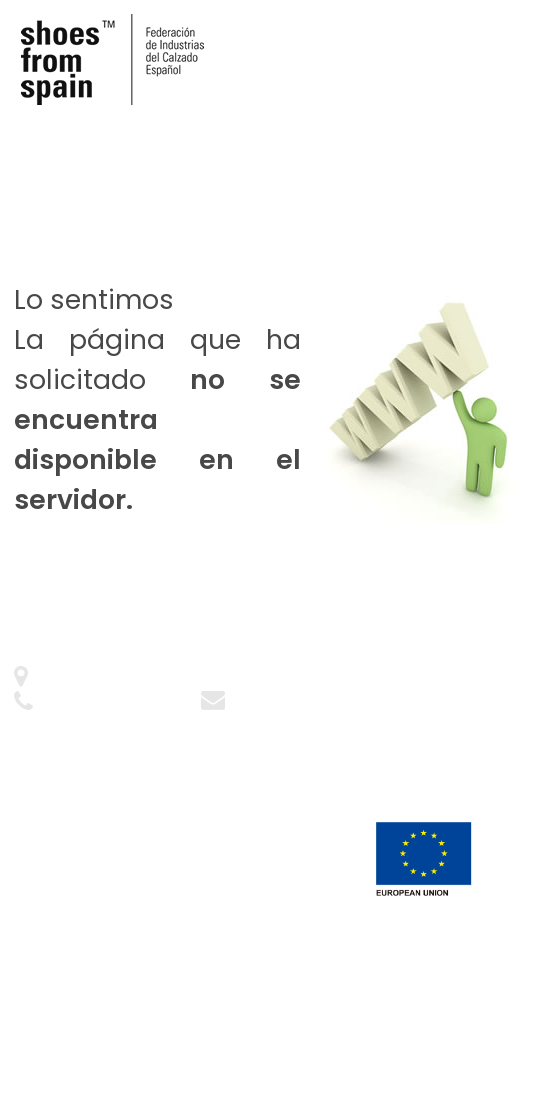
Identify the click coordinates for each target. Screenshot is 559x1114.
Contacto (266, 703)
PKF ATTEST (154, 1037)
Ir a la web (202, 589)
